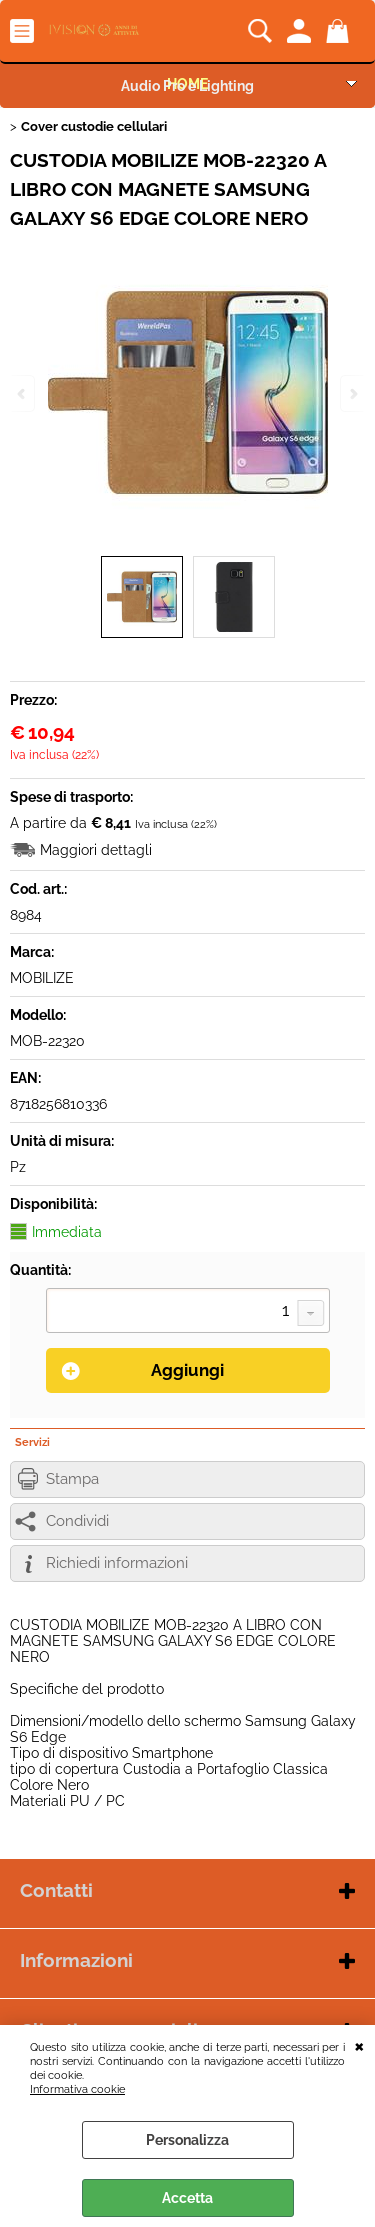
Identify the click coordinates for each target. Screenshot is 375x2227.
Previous (23, 393)
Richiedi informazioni (117, 1563)
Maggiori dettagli (96, 850)
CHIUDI (359, 2045)
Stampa (72, 1479)
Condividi (77, 1521)
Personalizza (187, 2140)
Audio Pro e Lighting (187, 86)
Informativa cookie (77, 2089)
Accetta (187, 2198)
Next (352, 393)
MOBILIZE (42, 978)
